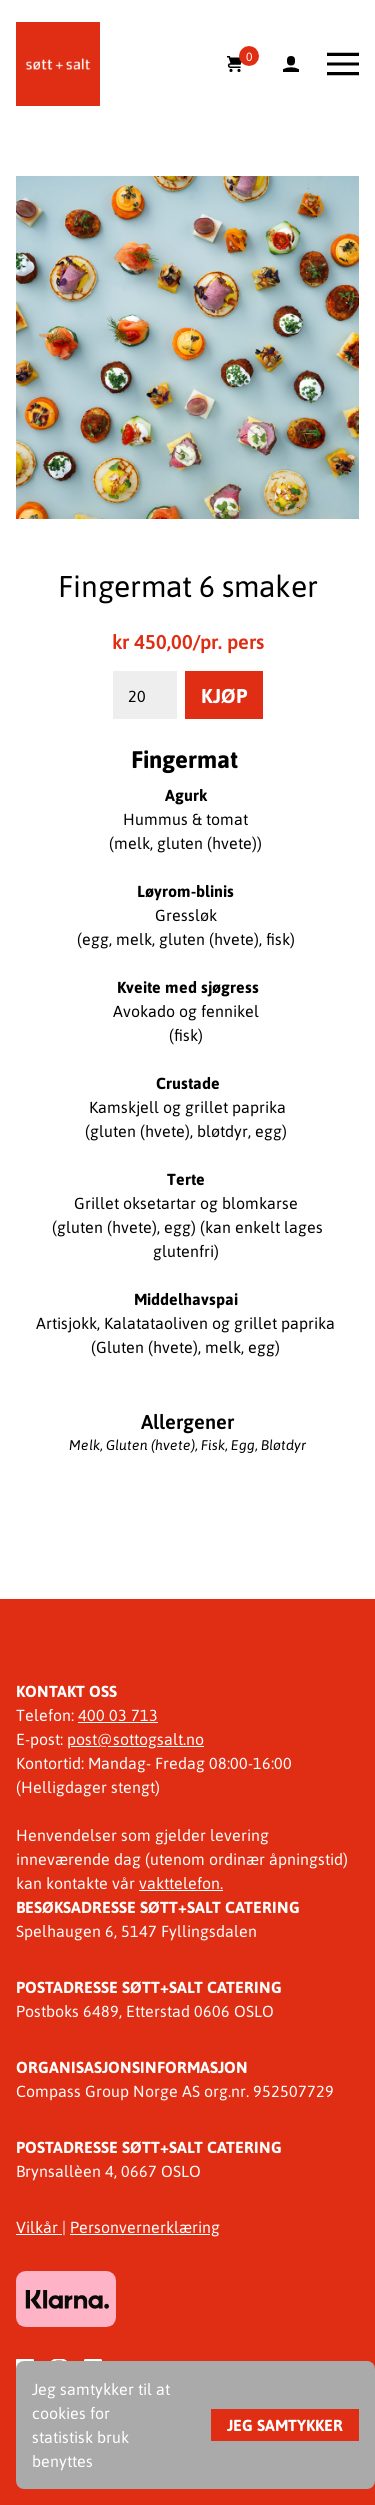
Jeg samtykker (285, 2424)
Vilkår (39, 2226)
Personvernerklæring (145, 2226)
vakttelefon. (181, 1882)
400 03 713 (118, 1714)
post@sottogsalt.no (135, 1738)
